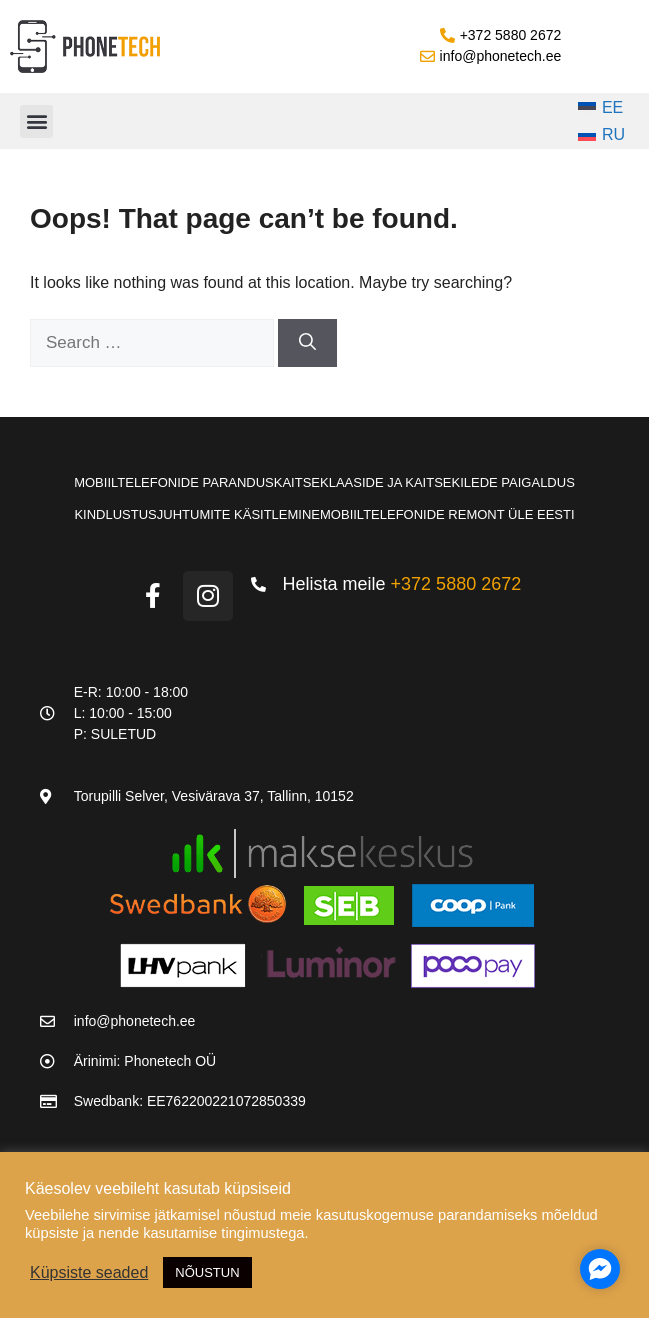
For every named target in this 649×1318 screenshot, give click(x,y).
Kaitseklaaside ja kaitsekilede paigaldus (424, 482)
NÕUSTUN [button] (207, 1272)
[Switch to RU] (602, 136)
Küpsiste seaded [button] (89, 1272)
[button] (36, 121)
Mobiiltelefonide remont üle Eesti (447, 514)
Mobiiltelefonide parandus (174, 482)
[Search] (307, 343)
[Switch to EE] (602, 108)
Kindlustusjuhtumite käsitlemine (197, 514)
